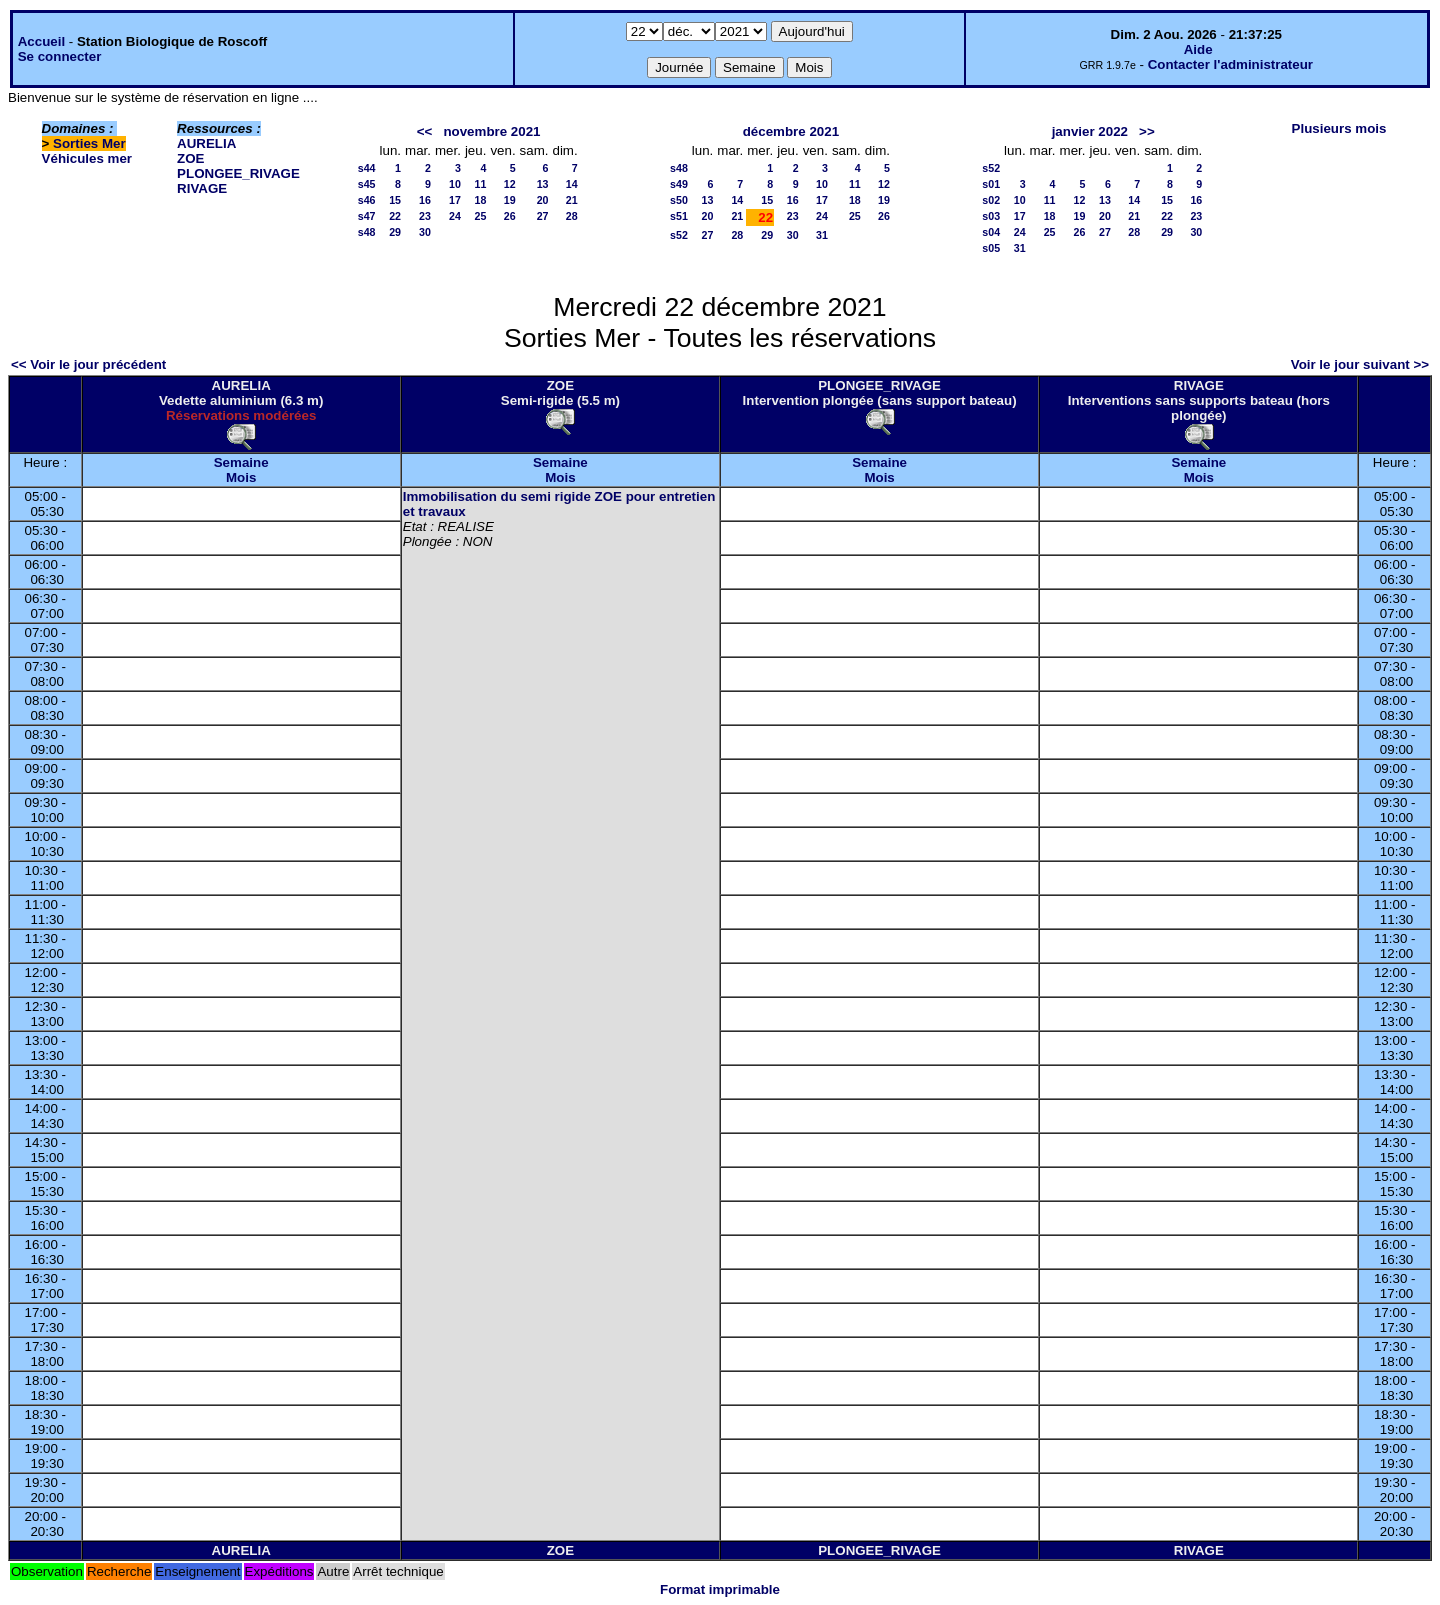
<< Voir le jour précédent (88, 364)
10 (455, 184)
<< (425, 131)
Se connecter (60, 56)
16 (425, 200)
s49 (679, 184)
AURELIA (206, 143)
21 (572, 200)
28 (572, 216)
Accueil (41, 41)
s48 (367, 232)
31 (822, 235)
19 (510, 200)
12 (510, 184)
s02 (991, 200)
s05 (991, 248)
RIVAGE (202, 188)
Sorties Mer (89, 143)
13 (543, 184)
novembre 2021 (491, 131)
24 (455, 216)
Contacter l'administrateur (1230, 64)
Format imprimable (720, 1589)
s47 (367, 216)
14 (572, 184)
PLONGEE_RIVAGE (238, 173)
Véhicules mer (87, 158)
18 (481, 200)
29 (395, 232)
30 (425, 232)
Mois (241, 477)
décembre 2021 (791, 131)
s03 (991, 216)
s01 (991, 184)
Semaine (241, 462)
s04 (991, 232)
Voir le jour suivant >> (1360, 364)
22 (395, 216)
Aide (1198, 49)
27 (543, 216)
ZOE (190, 158)
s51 (679, 216)
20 (543, 200)
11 (481, 184)
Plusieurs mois (1339, 128)
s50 (679, 200)
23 (425, 216)
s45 (367, 184)
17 (455, 200)
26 (510, 216)
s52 (679, 235)
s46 (367, 200)
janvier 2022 (1090, 131)
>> (1147, 131)
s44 (367, 168)
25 (481, 216)
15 (395, 200)
